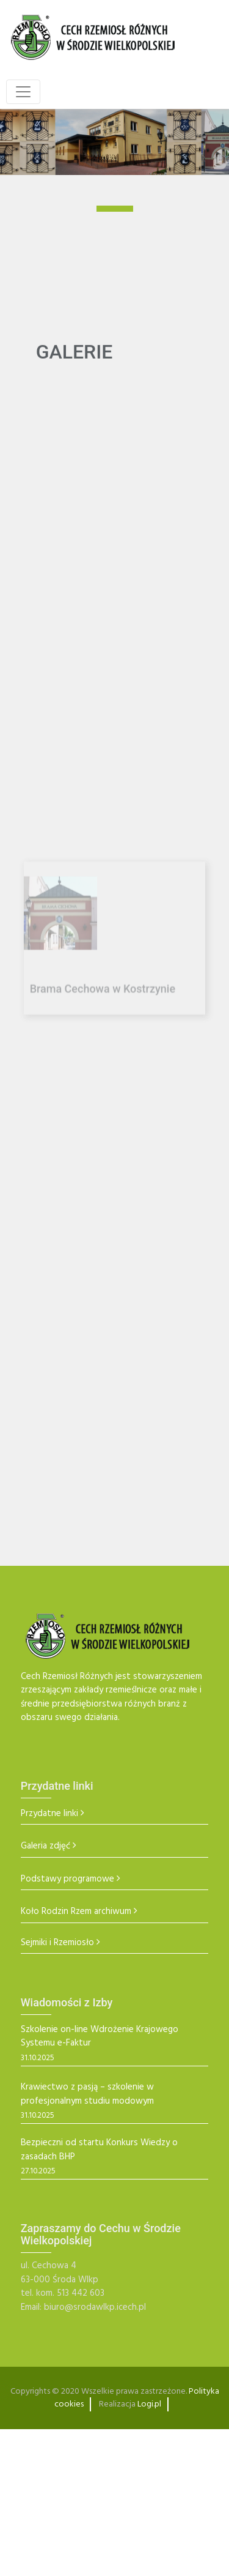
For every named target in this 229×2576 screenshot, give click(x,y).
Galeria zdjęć (45, 1846)
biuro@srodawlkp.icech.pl (95, 2307)
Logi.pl (149, 2404)
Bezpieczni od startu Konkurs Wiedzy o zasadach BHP (99, 2150)
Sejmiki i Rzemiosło (57, 1943)
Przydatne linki (49, 1814)
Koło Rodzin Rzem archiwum (76, 1912)
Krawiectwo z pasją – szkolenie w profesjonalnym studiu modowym (87, 2094)
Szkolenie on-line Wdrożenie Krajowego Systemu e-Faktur (99, 2036)
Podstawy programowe (67, 1879)
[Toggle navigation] (23, 92)
